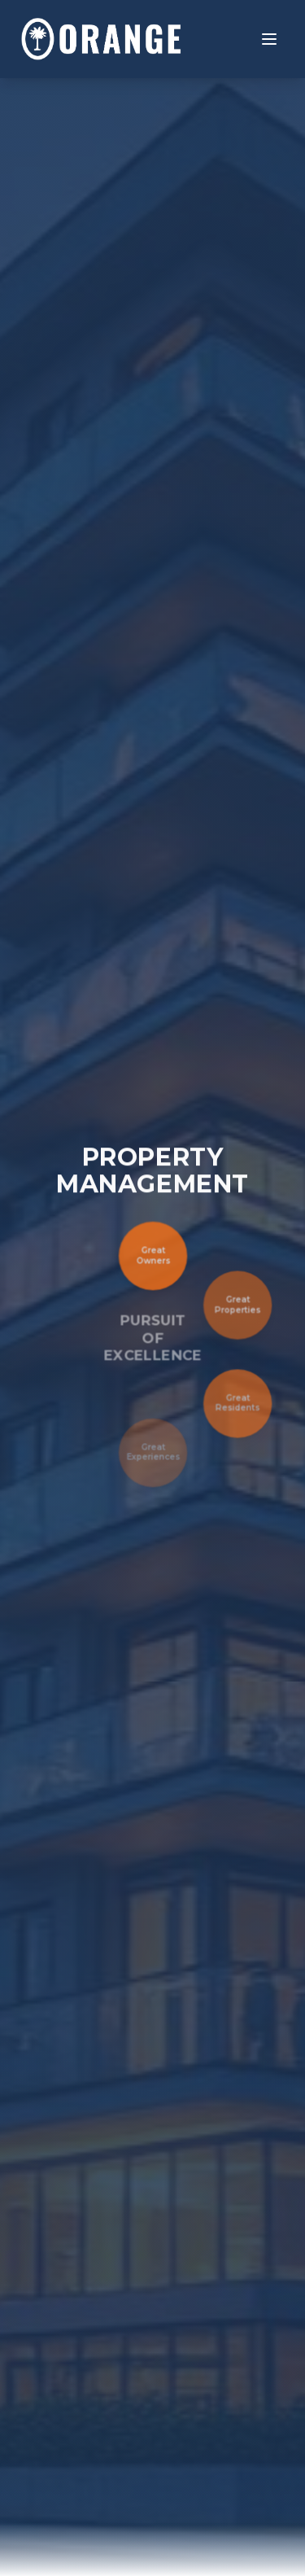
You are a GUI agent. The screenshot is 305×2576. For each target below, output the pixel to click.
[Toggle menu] (269, 39)
